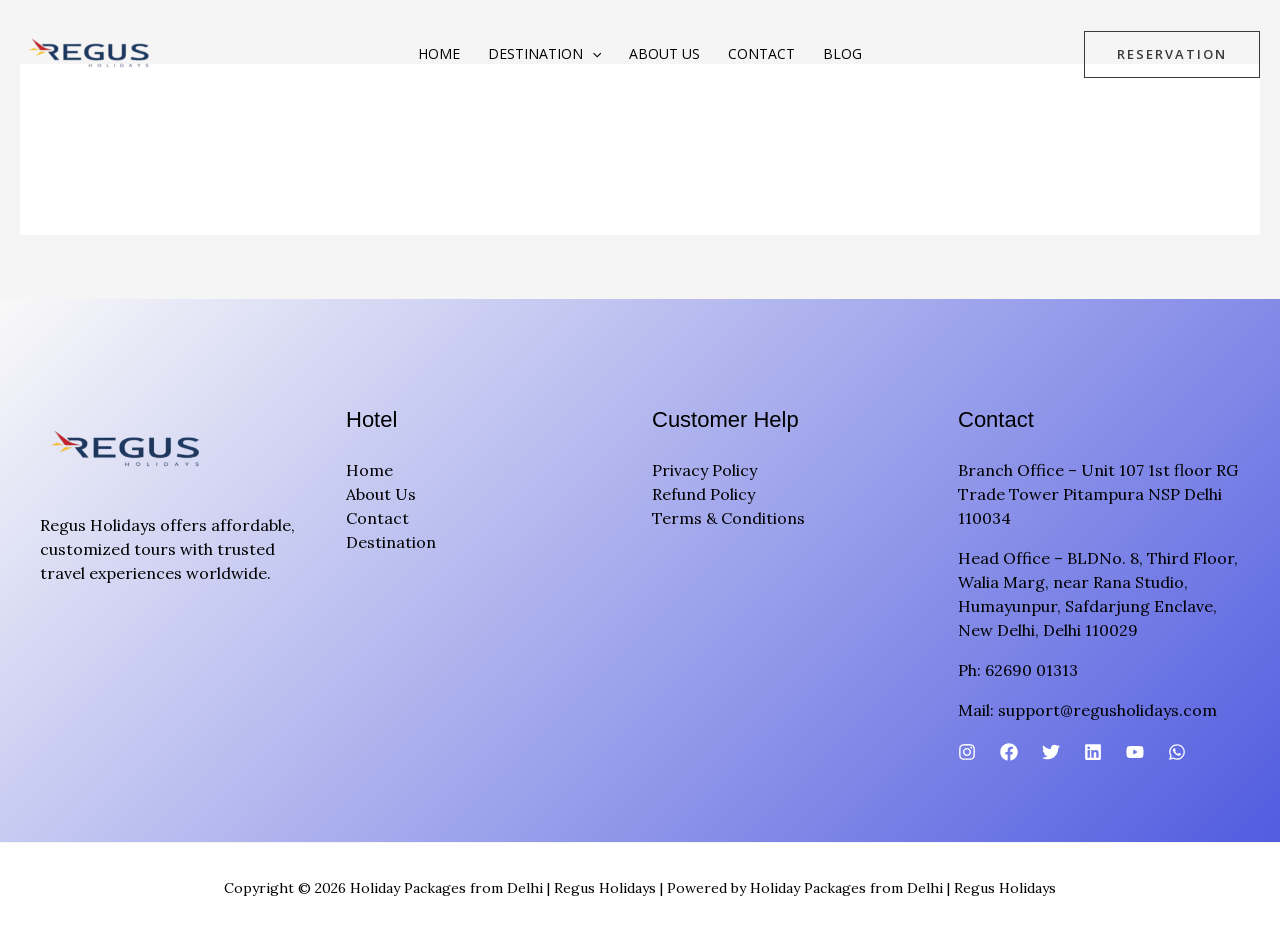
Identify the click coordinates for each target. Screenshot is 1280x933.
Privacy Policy (704, 470)
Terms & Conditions (728, 518)
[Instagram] (967, 752)
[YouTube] (1135, 752)
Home (439, 53)
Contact (761, 53)
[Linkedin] (1093, 752)
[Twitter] (1051, 752)
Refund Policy (703, 494)
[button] (592, 54)
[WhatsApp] (1177, 752)
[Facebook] (1009, 752)
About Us (664, 53)
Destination (544, 54)
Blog (842, 53)
